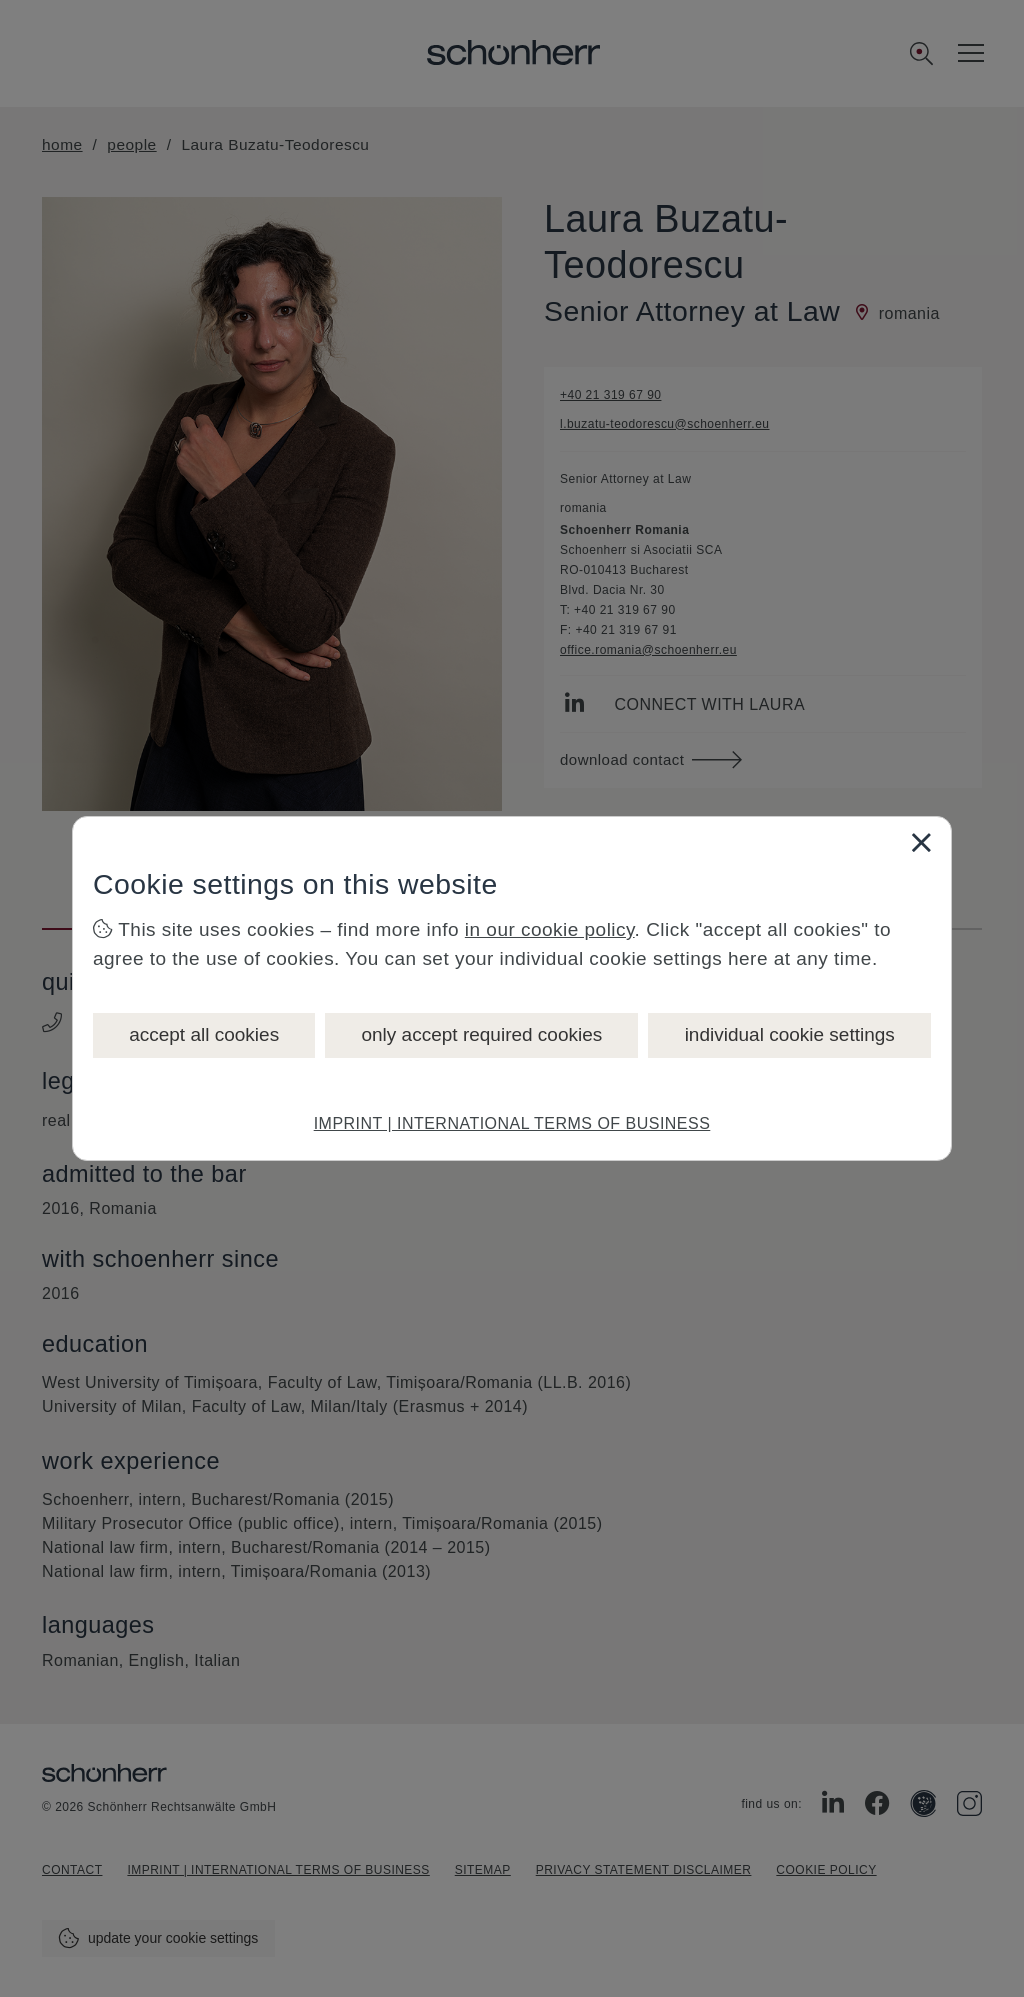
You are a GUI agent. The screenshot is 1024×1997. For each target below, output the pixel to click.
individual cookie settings (790, 1034)
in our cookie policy (550, 929)
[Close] (921, 842)
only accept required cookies (481, 1034)
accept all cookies (204, 1034)
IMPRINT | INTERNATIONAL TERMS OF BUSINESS (512, 1123)
